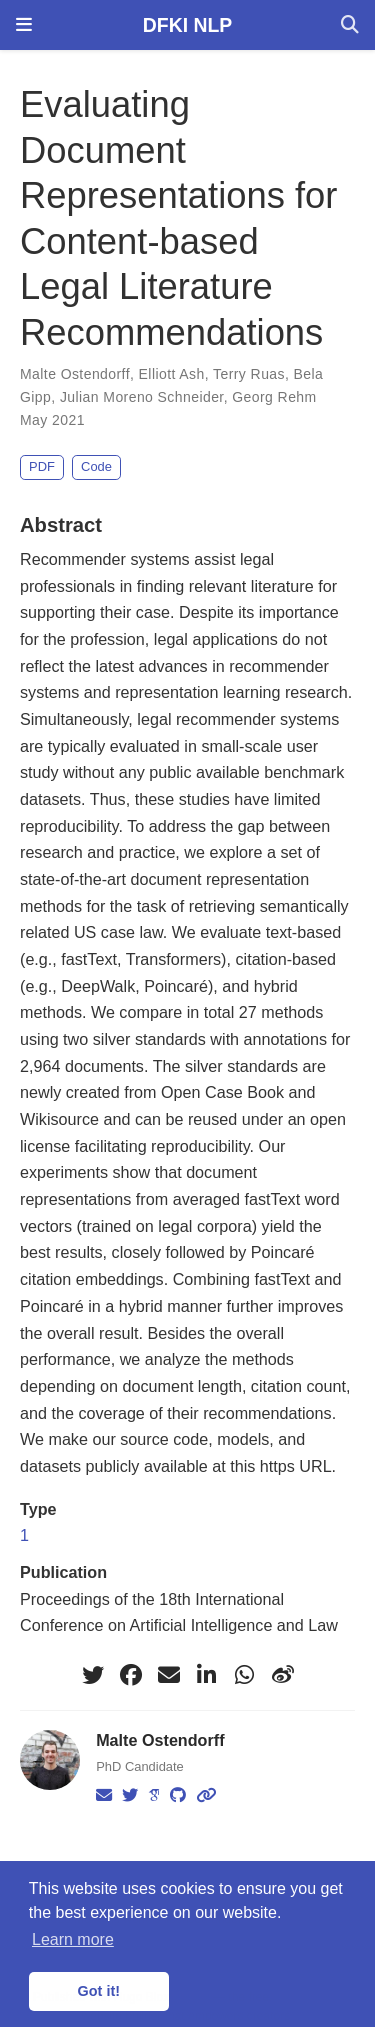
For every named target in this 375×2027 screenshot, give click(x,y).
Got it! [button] (99, 1991)
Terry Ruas (249, 374)
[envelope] (169, 1675)
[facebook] (131, 1675)
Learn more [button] (73, 1939)
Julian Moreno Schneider (142, 397)
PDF (42, 466)
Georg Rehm (274, 397)
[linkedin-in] (207, 1675)
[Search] (350, 25)
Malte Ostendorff (75, 374)
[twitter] (93, 1675)
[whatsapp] (245, 1675)
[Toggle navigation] (24, 25)
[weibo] (283, 1675)
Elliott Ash (172, 374)
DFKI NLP (187, 25)
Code (96, 466)
